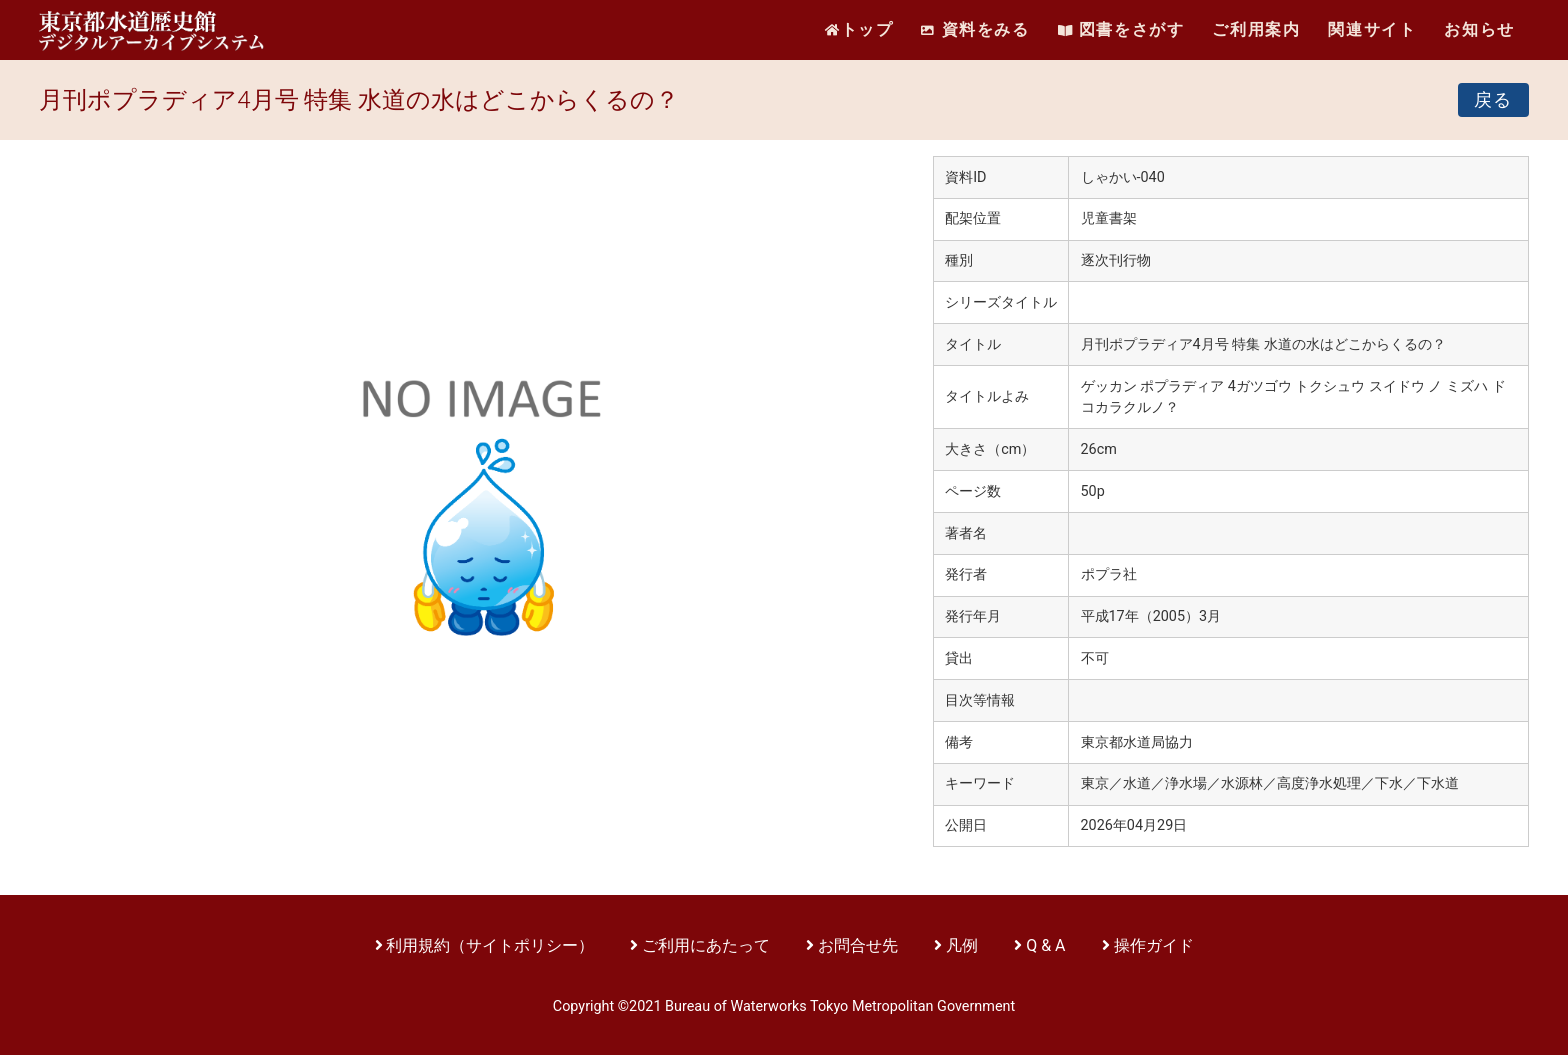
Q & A (1045, 945)
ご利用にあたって (708, 945)
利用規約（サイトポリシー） (490, 945)
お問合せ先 (858, 945)
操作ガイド (1154, 945)
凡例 (962, 945)
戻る (1493, 100)
